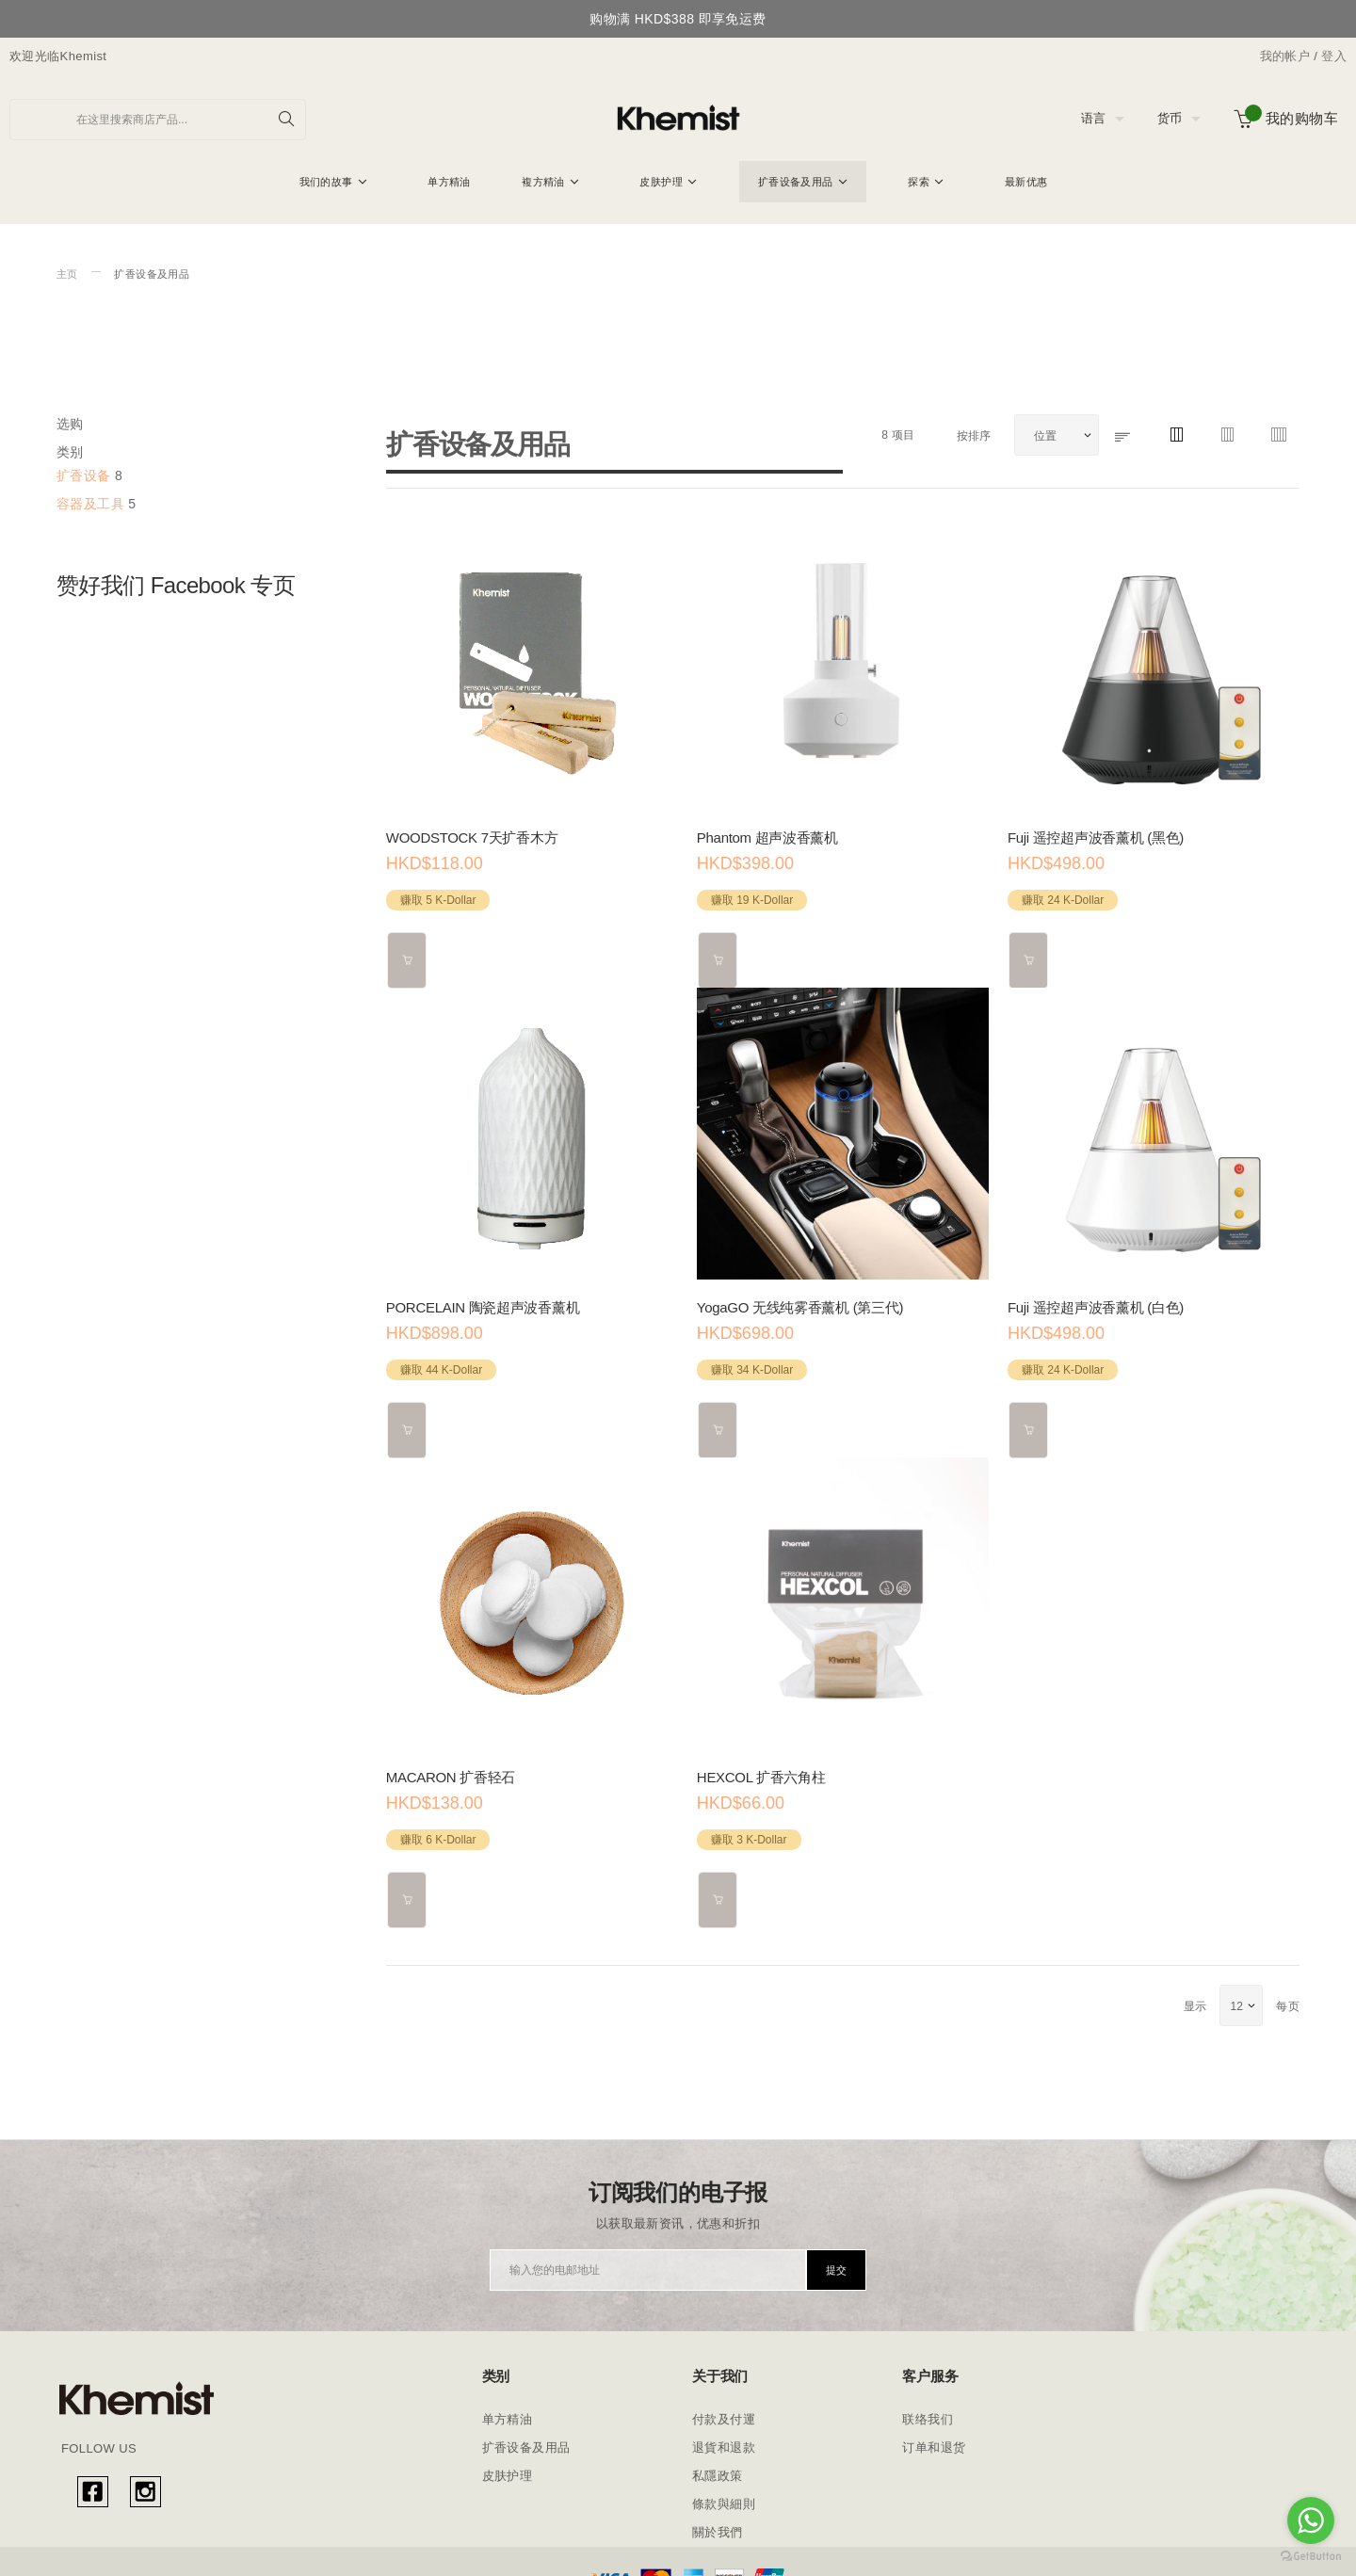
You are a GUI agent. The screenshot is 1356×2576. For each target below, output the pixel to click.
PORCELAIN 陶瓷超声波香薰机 (482, 1299)
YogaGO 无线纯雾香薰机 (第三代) (800, 1299)
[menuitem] (333, 181)
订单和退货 (933, 2422)
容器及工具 (90, 503)
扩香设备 (83, 475)
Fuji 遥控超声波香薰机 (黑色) (1096, 837)
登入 (1334, 56)
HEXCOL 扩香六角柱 (761, 1760)
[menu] (678, 184)
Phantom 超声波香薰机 (767, 837)
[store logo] (678, 118)
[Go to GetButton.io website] (1311, 2557)
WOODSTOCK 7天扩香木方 (471, 837)
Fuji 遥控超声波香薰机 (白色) (1096, 1299)
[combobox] (157, 119)
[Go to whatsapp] (1310, 2520)
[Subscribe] (836, 2244)
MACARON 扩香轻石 (450, 1760)
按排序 (976, 436)
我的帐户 (1285, 56)
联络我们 (927, 2394)
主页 (67, 274)
